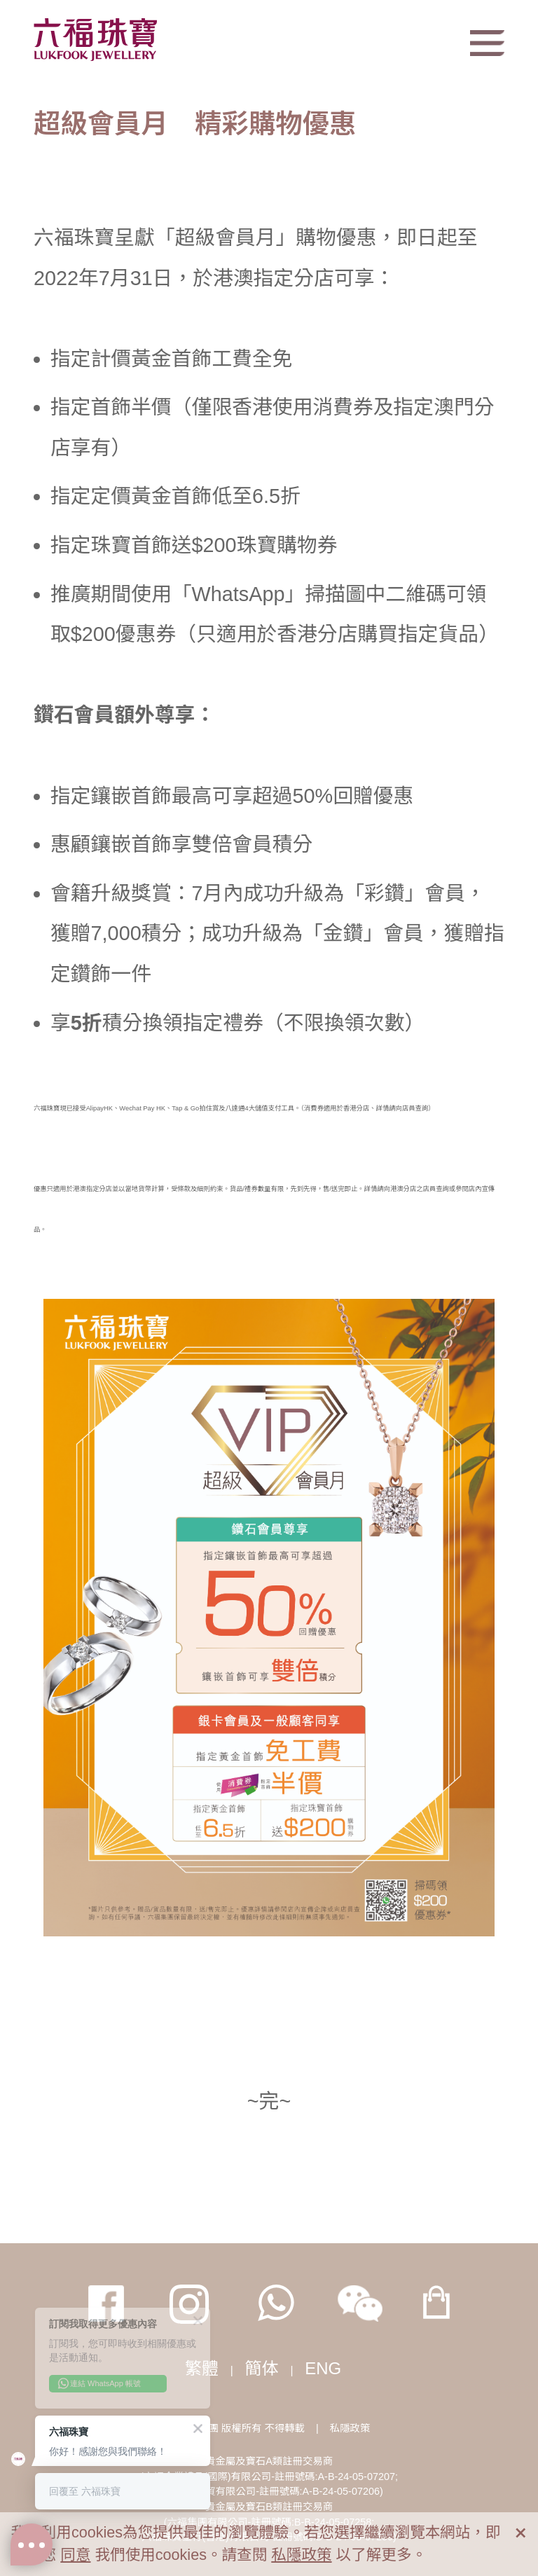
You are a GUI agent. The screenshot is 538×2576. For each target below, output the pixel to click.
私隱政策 (350, 2428)
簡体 (262, 2368)
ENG (323, 2368)
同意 (75, 2554)
